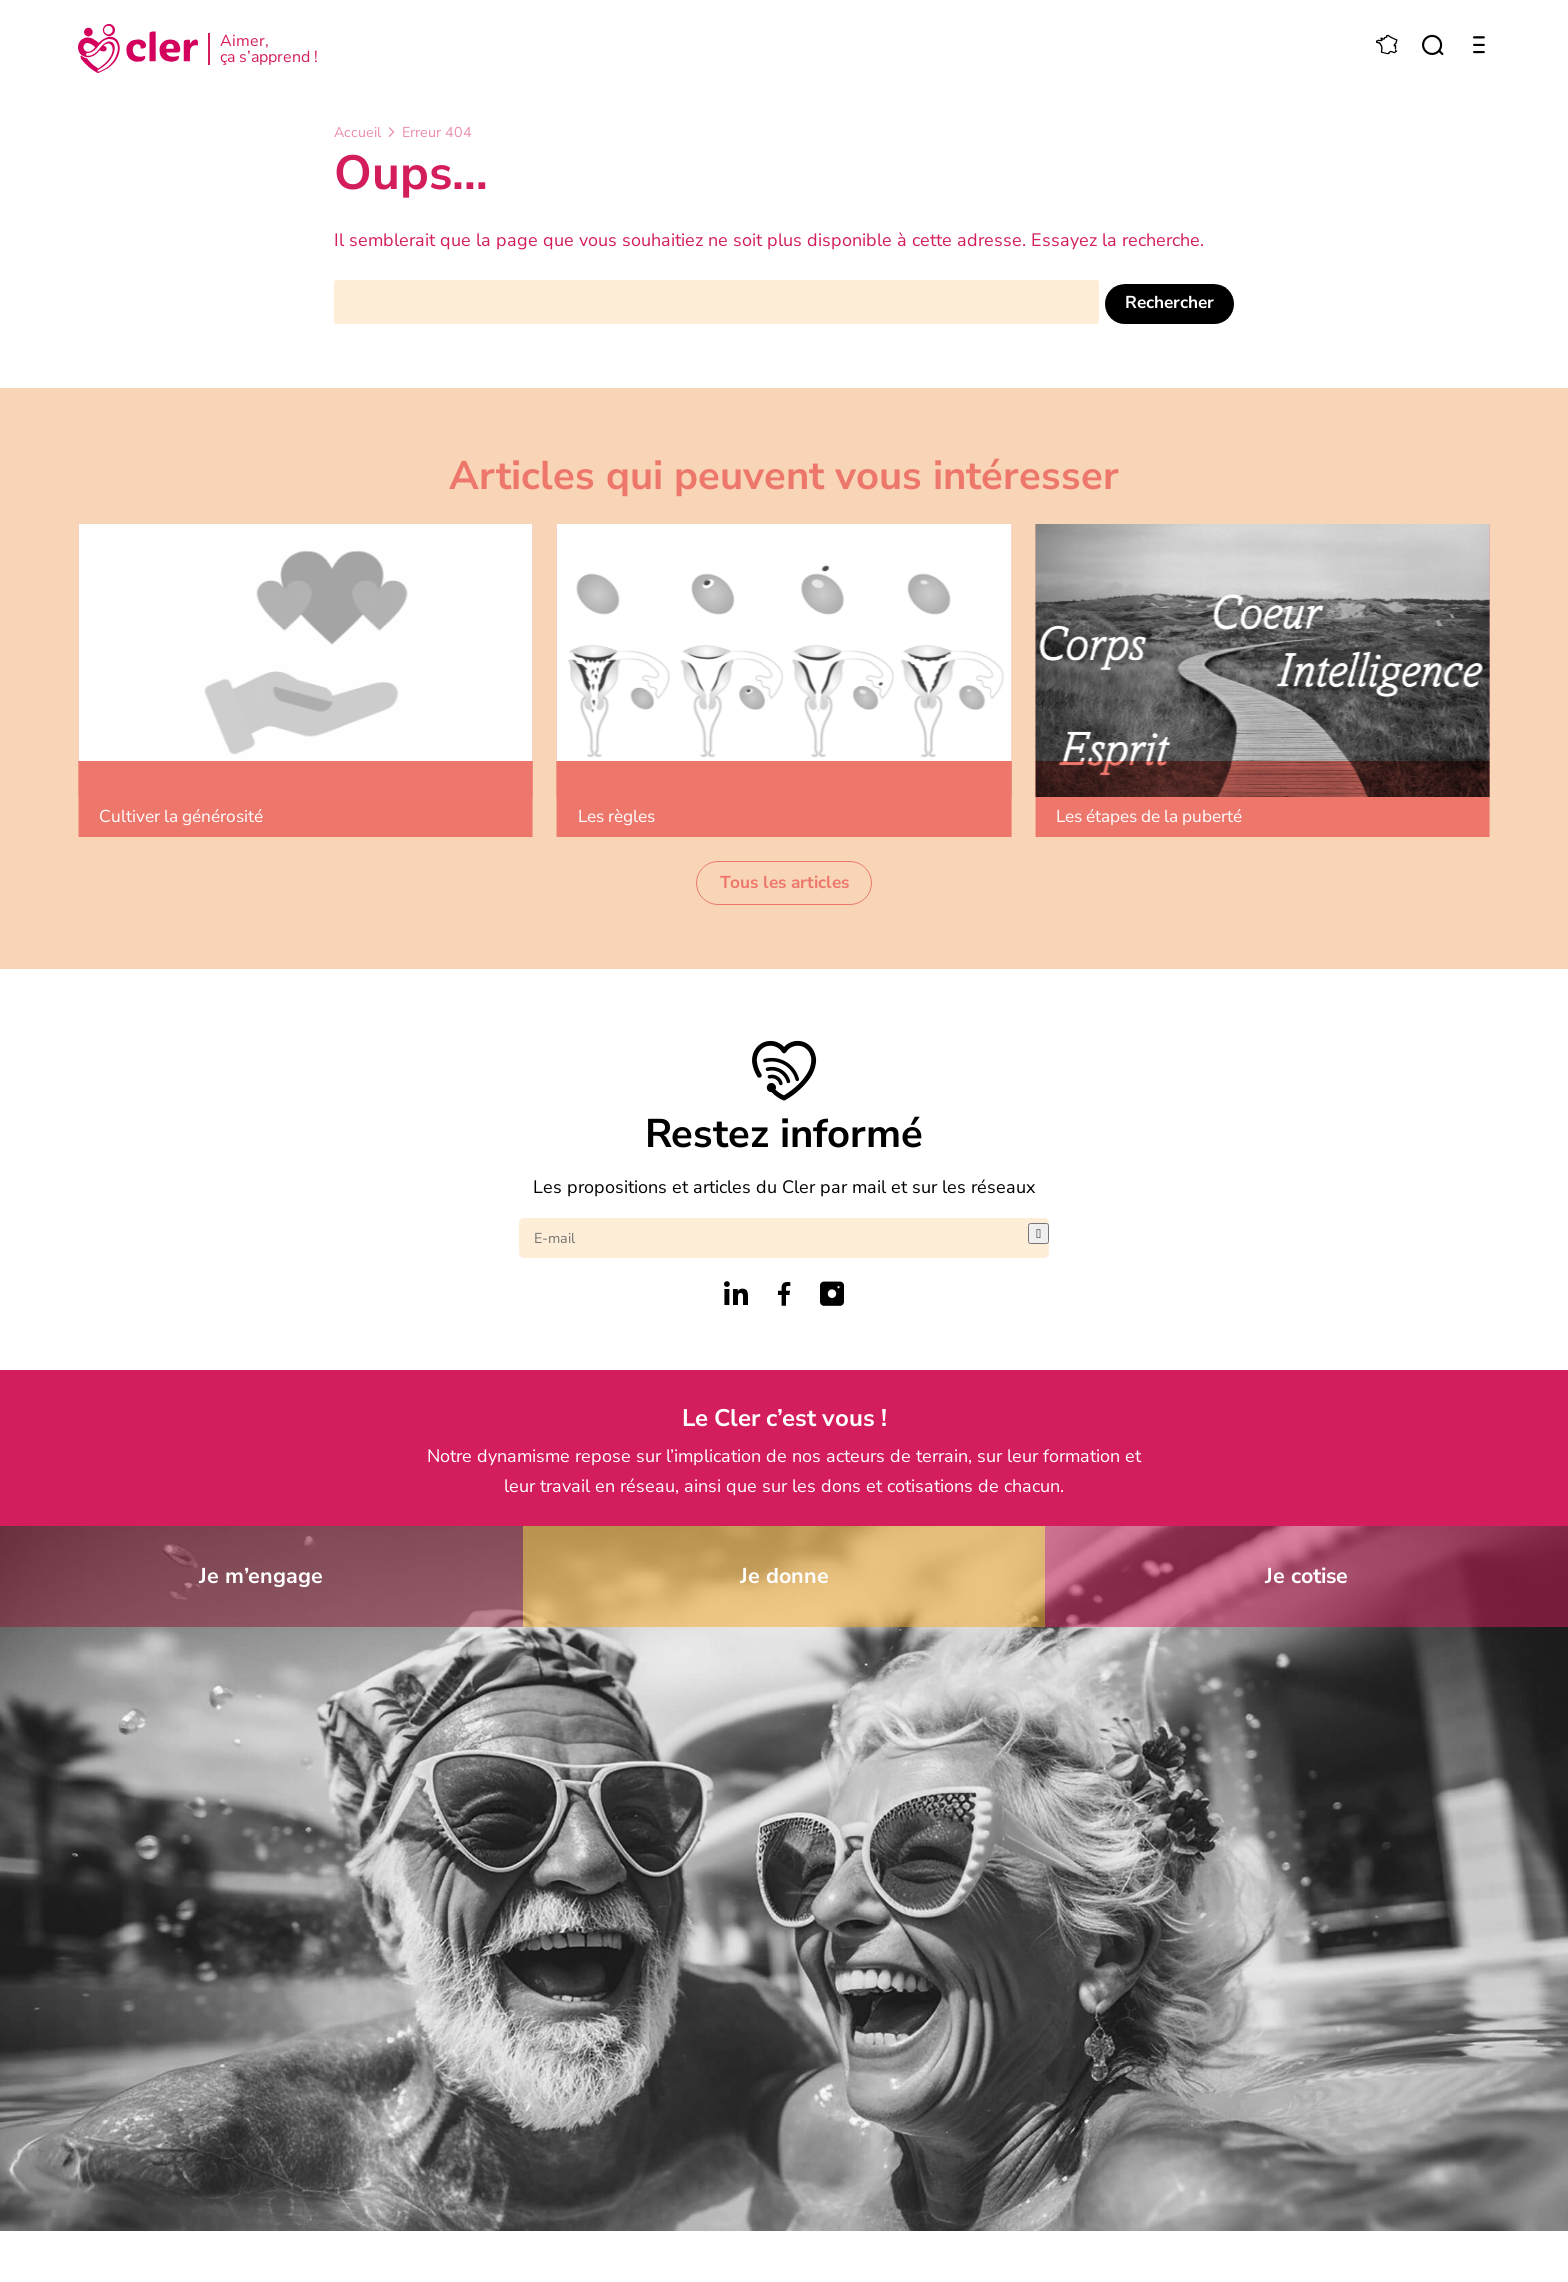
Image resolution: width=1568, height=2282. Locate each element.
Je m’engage (261, 1579)
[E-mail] (773, 1240)
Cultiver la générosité (188, 817)
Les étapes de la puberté (1161, 817)
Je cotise (1307, 1579)
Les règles (623, 817)
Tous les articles (784, 884)
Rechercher (1166, 301)
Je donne (784, 1579)
